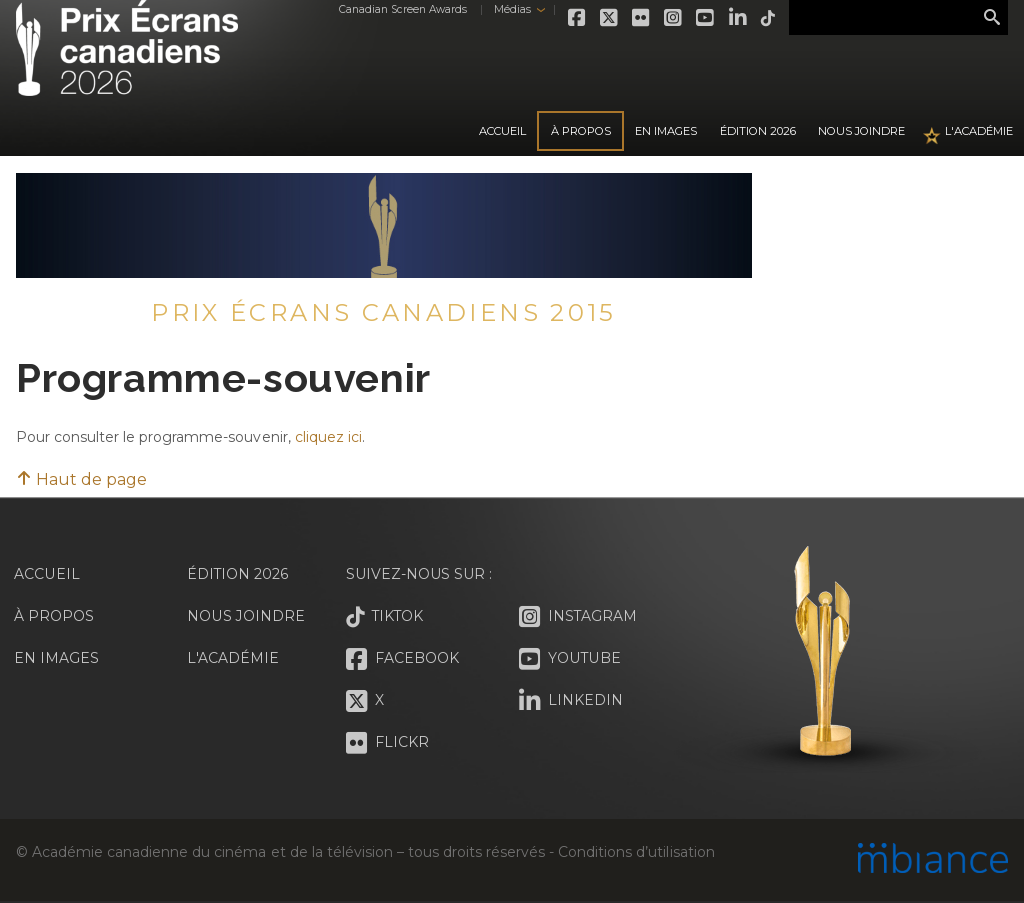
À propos (581, 131)
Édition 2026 (238, 574)
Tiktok (768, 18)
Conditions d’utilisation (636, 852)
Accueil (502, 131)
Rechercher (992, 18)
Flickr (642, 18)
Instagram (674, 18)
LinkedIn (738, 18)
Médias (511, 9)
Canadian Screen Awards (402, 9)
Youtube (706, 18)
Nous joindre (861, 131)
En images (666, 131)
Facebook (578, 18)
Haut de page (81, 479)
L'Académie (979, 131)
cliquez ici (328, 437)
